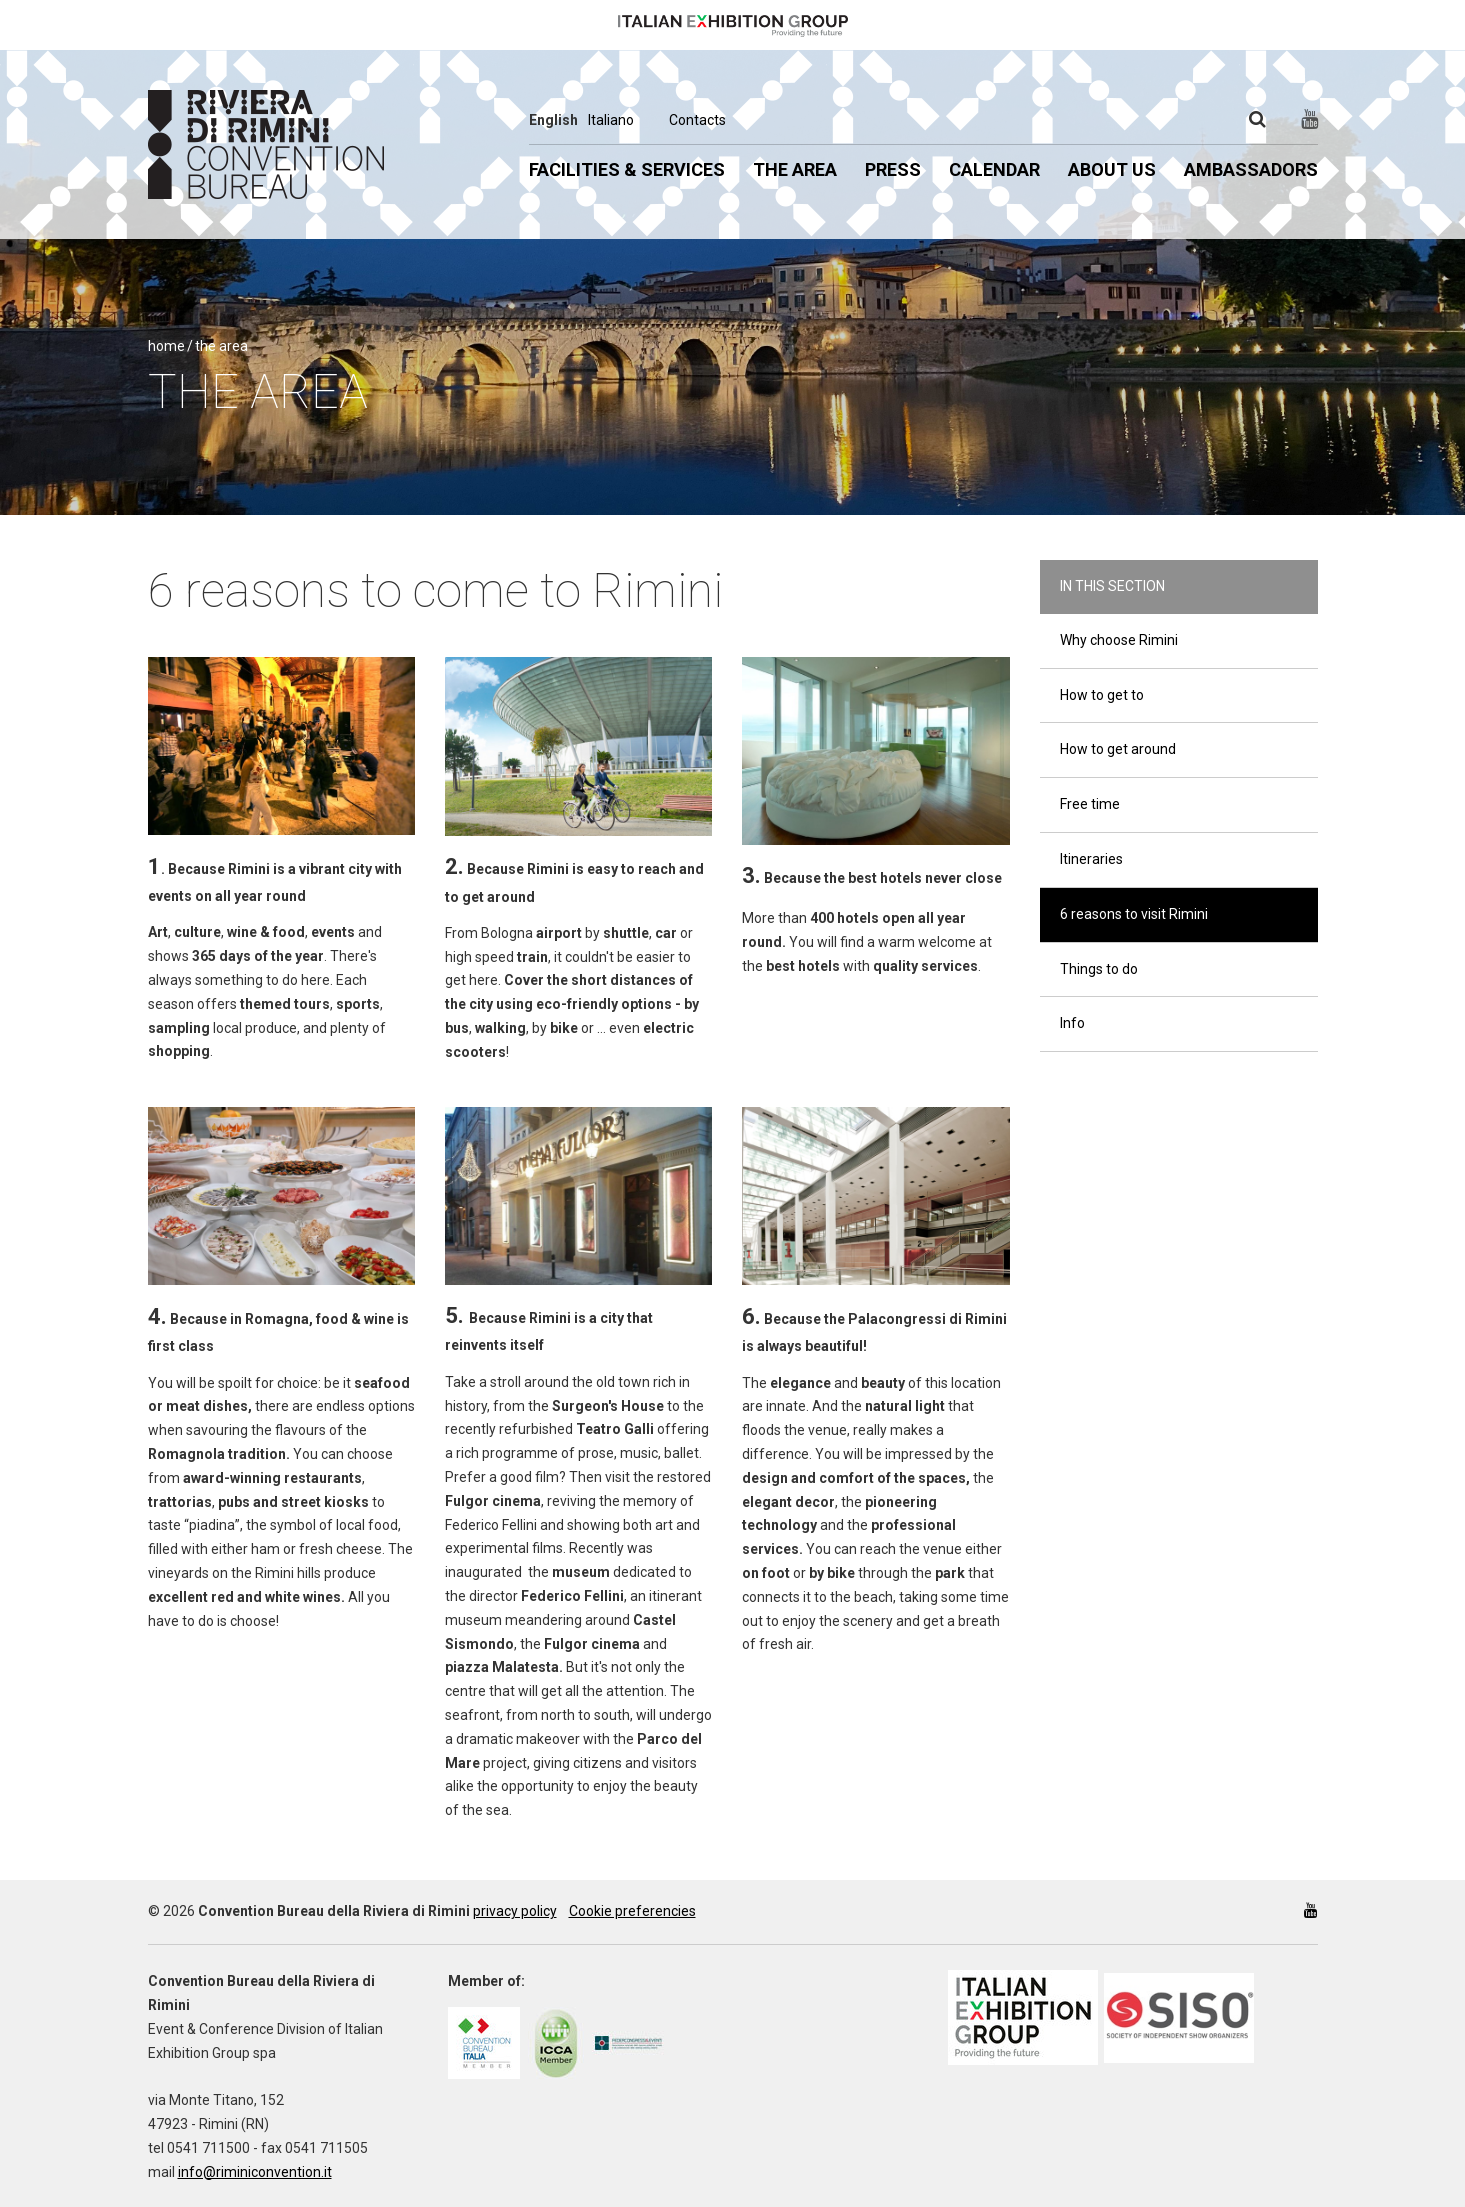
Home (166, 346)
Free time (1090, 804)
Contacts (697, 120)
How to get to (1102, 695)
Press (893, 169)
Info (1072, 1023)
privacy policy (515, 1911)
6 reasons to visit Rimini (1134, 914)
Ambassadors (1251, 169)
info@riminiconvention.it (255, 2172)
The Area (795, 169)
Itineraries (1091, 859)
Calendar (994, 169)
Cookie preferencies (632, 1911)
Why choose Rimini (1119, 640)
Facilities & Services (627, 169)
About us (1112, 169)
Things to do (1099, 969)
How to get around (1118, 749)
